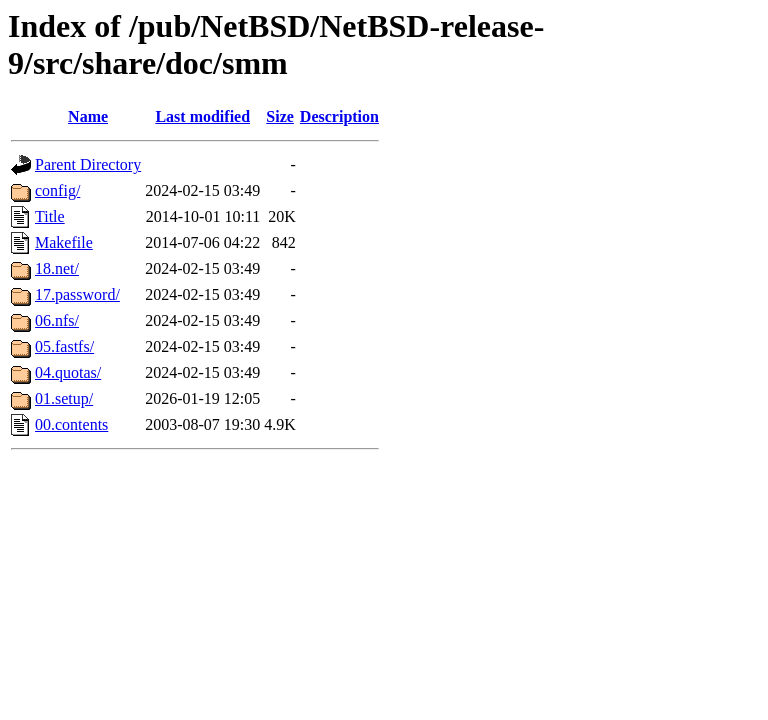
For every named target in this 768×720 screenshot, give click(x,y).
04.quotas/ (68, 372)
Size (280, 116)
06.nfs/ (57, 320)
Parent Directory (88, 164)
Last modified (202, 116)
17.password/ (77, 294)
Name (88, 116)
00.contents (71, 424)
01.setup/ (64, 398)
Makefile (64, 242)
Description (339, 116)
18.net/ (57, 268)
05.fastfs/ (64, 346)
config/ (57, 190)
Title (50, 216)
